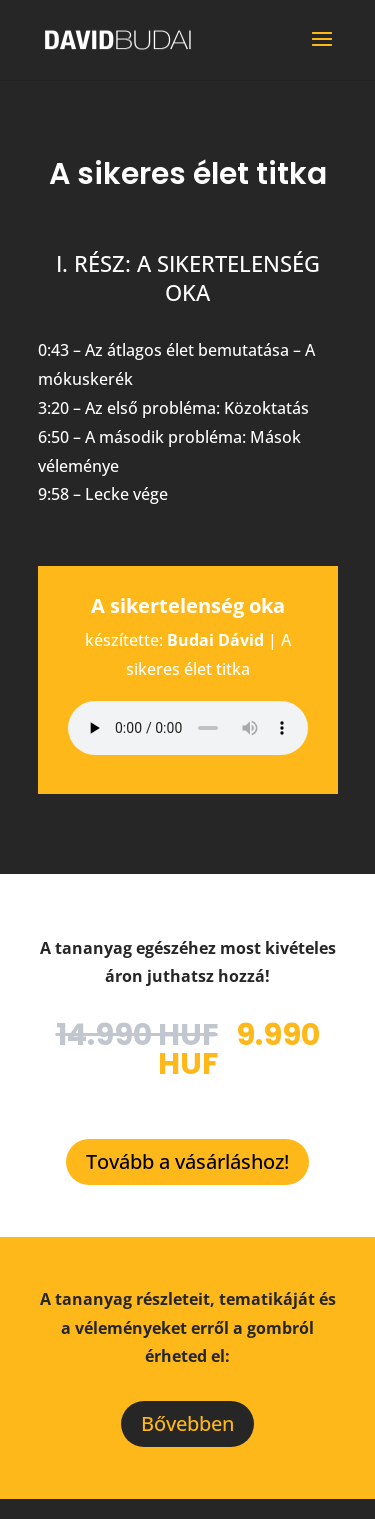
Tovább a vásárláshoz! (187, 1161)
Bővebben (187, 1423)
